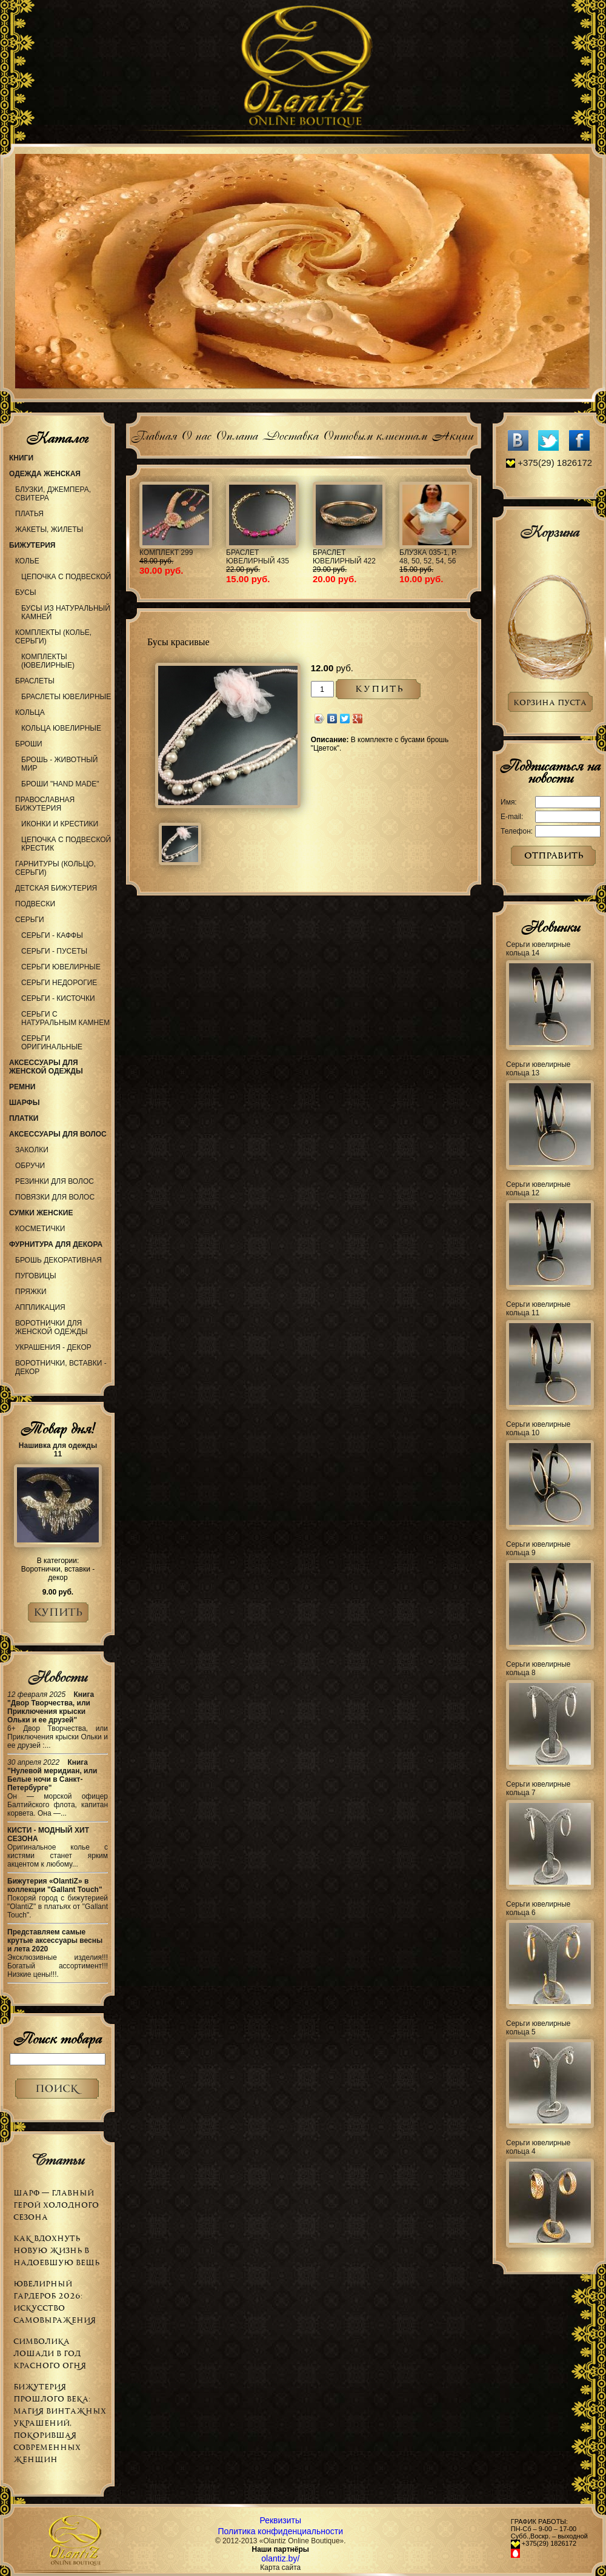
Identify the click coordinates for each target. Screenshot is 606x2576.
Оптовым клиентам (375, 434)
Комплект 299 (166, 552)
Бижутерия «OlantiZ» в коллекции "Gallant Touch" (54, 1885)
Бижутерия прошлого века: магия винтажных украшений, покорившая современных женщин (59, 2423)
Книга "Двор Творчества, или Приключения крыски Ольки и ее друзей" (50, 1707)
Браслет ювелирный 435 (257, 556)
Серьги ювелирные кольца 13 (538, 1068)
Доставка (290, 434)
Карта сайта (280, 2567)
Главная (153, 434)
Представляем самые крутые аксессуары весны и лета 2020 (54, 1940)
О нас (196, 434)
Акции (452, 434)
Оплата (237, 434)
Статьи (57, 2159)
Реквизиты (280, 2520)
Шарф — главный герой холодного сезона (56, 2205)
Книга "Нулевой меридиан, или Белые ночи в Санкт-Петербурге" (52, 1775)
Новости (57, 1677)
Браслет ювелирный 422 (344, 556)
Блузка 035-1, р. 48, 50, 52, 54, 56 (428, 556)
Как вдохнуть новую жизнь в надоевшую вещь (56, 2250)
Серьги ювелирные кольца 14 (538, 948)
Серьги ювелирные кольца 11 (538, 1308)
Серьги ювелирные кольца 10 (538, 1428)
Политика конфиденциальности (281, 2531)
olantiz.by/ (280, 2558)
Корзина (550, 532)
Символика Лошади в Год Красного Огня (49, 2353)
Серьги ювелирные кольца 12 (538, 1188)
